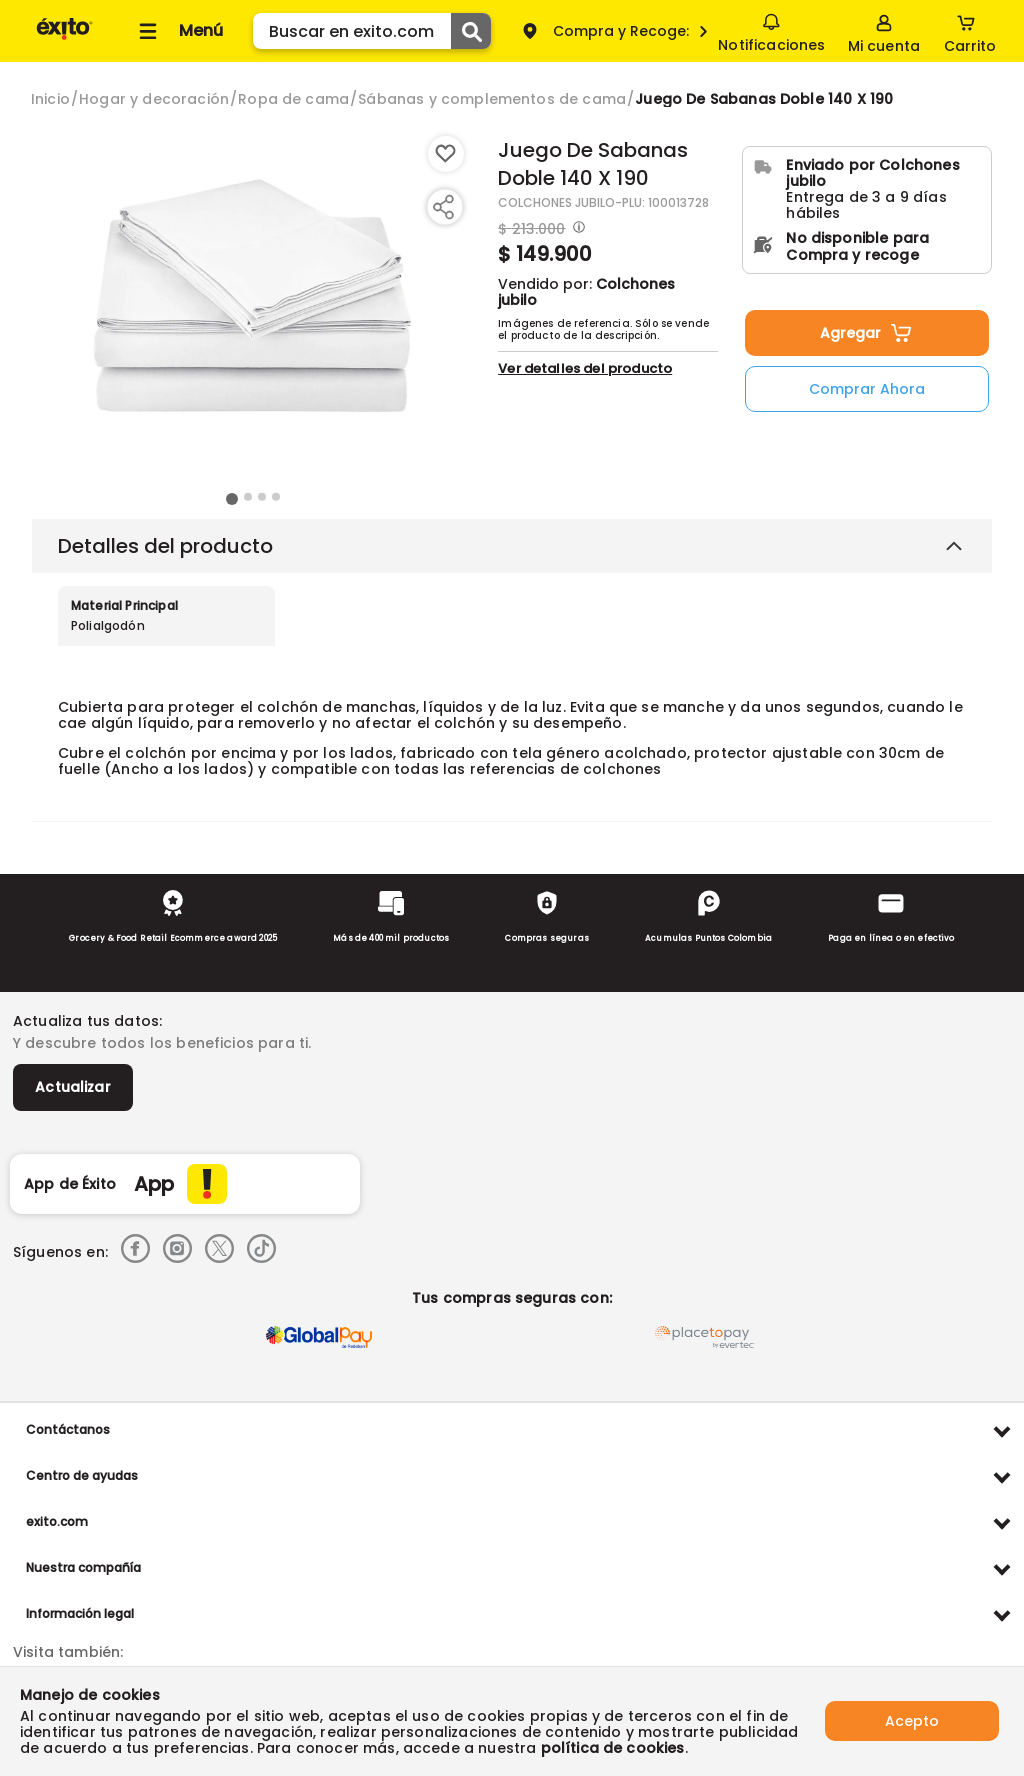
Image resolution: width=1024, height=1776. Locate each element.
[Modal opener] (576, 229)
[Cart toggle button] (970, 31)
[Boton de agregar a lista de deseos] (446, 154)
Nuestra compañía (83, 1567)
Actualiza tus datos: (87, 1021)
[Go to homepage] (50, 99)
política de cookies (613, 1748)
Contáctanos (68, 1429)
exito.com (57, 1521)
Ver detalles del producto (585, 368)
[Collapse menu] (178, 31)
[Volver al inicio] (64, 38)
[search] (372, 31)
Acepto (912, 1721)
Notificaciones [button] (771, 30)
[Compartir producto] (443, 207)
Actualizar (73, 1087)
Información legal (80, 1613)
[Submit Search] (471, 31)
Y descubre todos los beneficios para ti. (162, 1043)
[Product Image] (253, 311)
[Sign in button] (884, 31)
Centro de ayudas (82, 1475)
